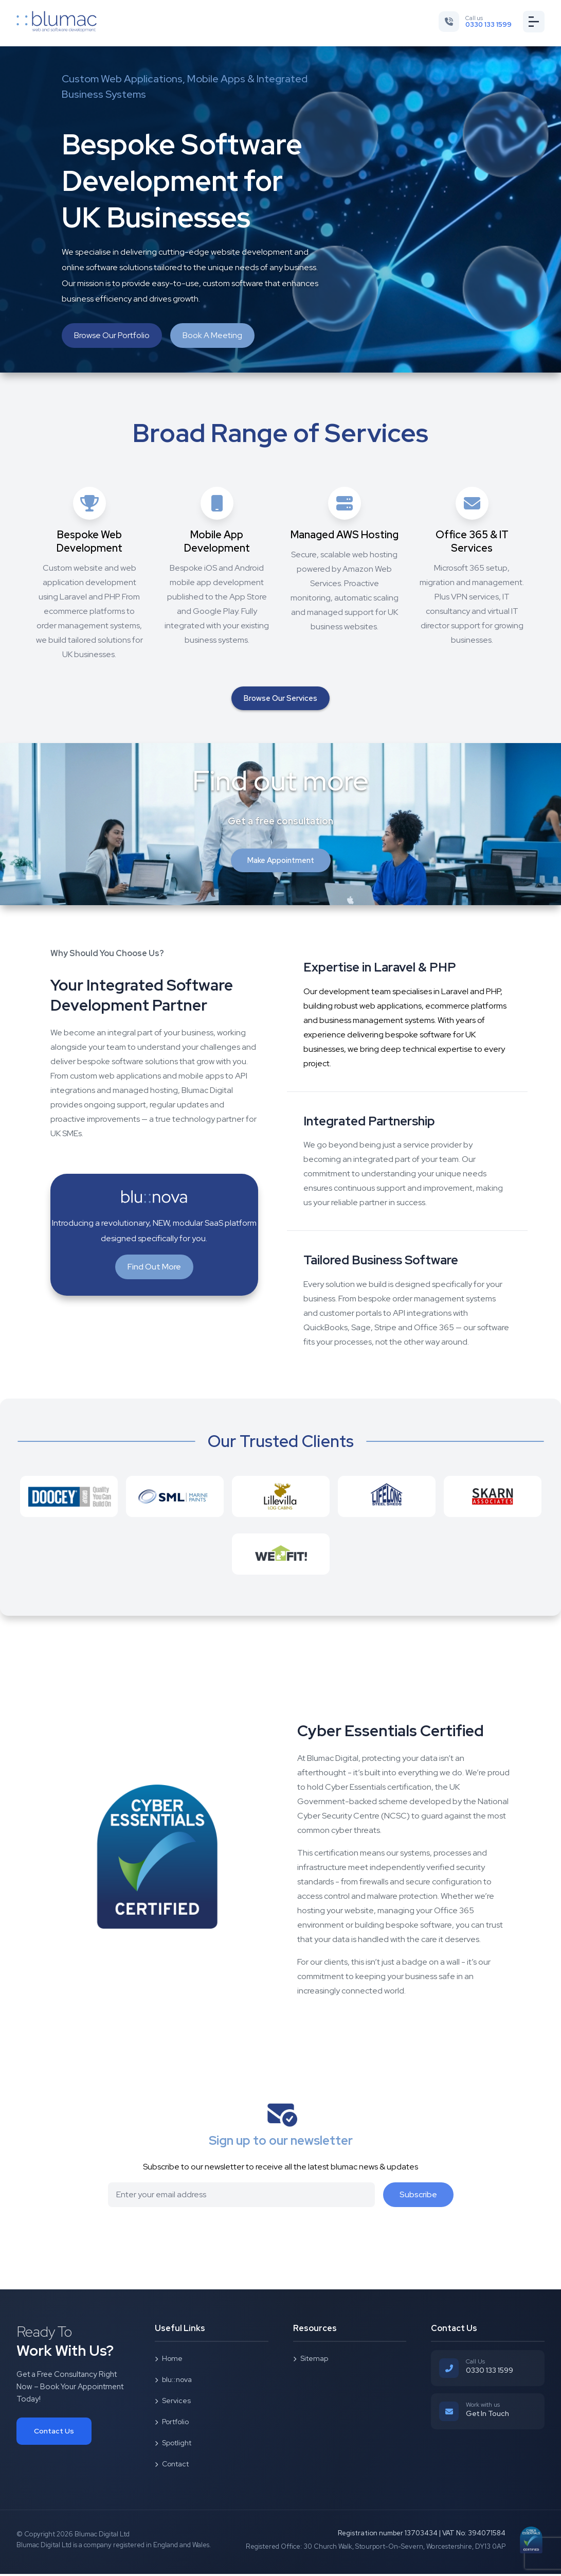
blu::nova (173, 2381)
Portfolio (172, 2423)
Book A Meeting (212, 335)
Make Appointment (280, 861)
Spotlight (173, 2444)
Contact (172, 2466)
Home (169, 2360)
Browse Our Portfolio (112, 335)
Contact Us (54, 2433)
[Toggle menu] (533, 21)
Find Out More (154, 1268)
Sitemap (310, 2360)
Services (173, 2402)
